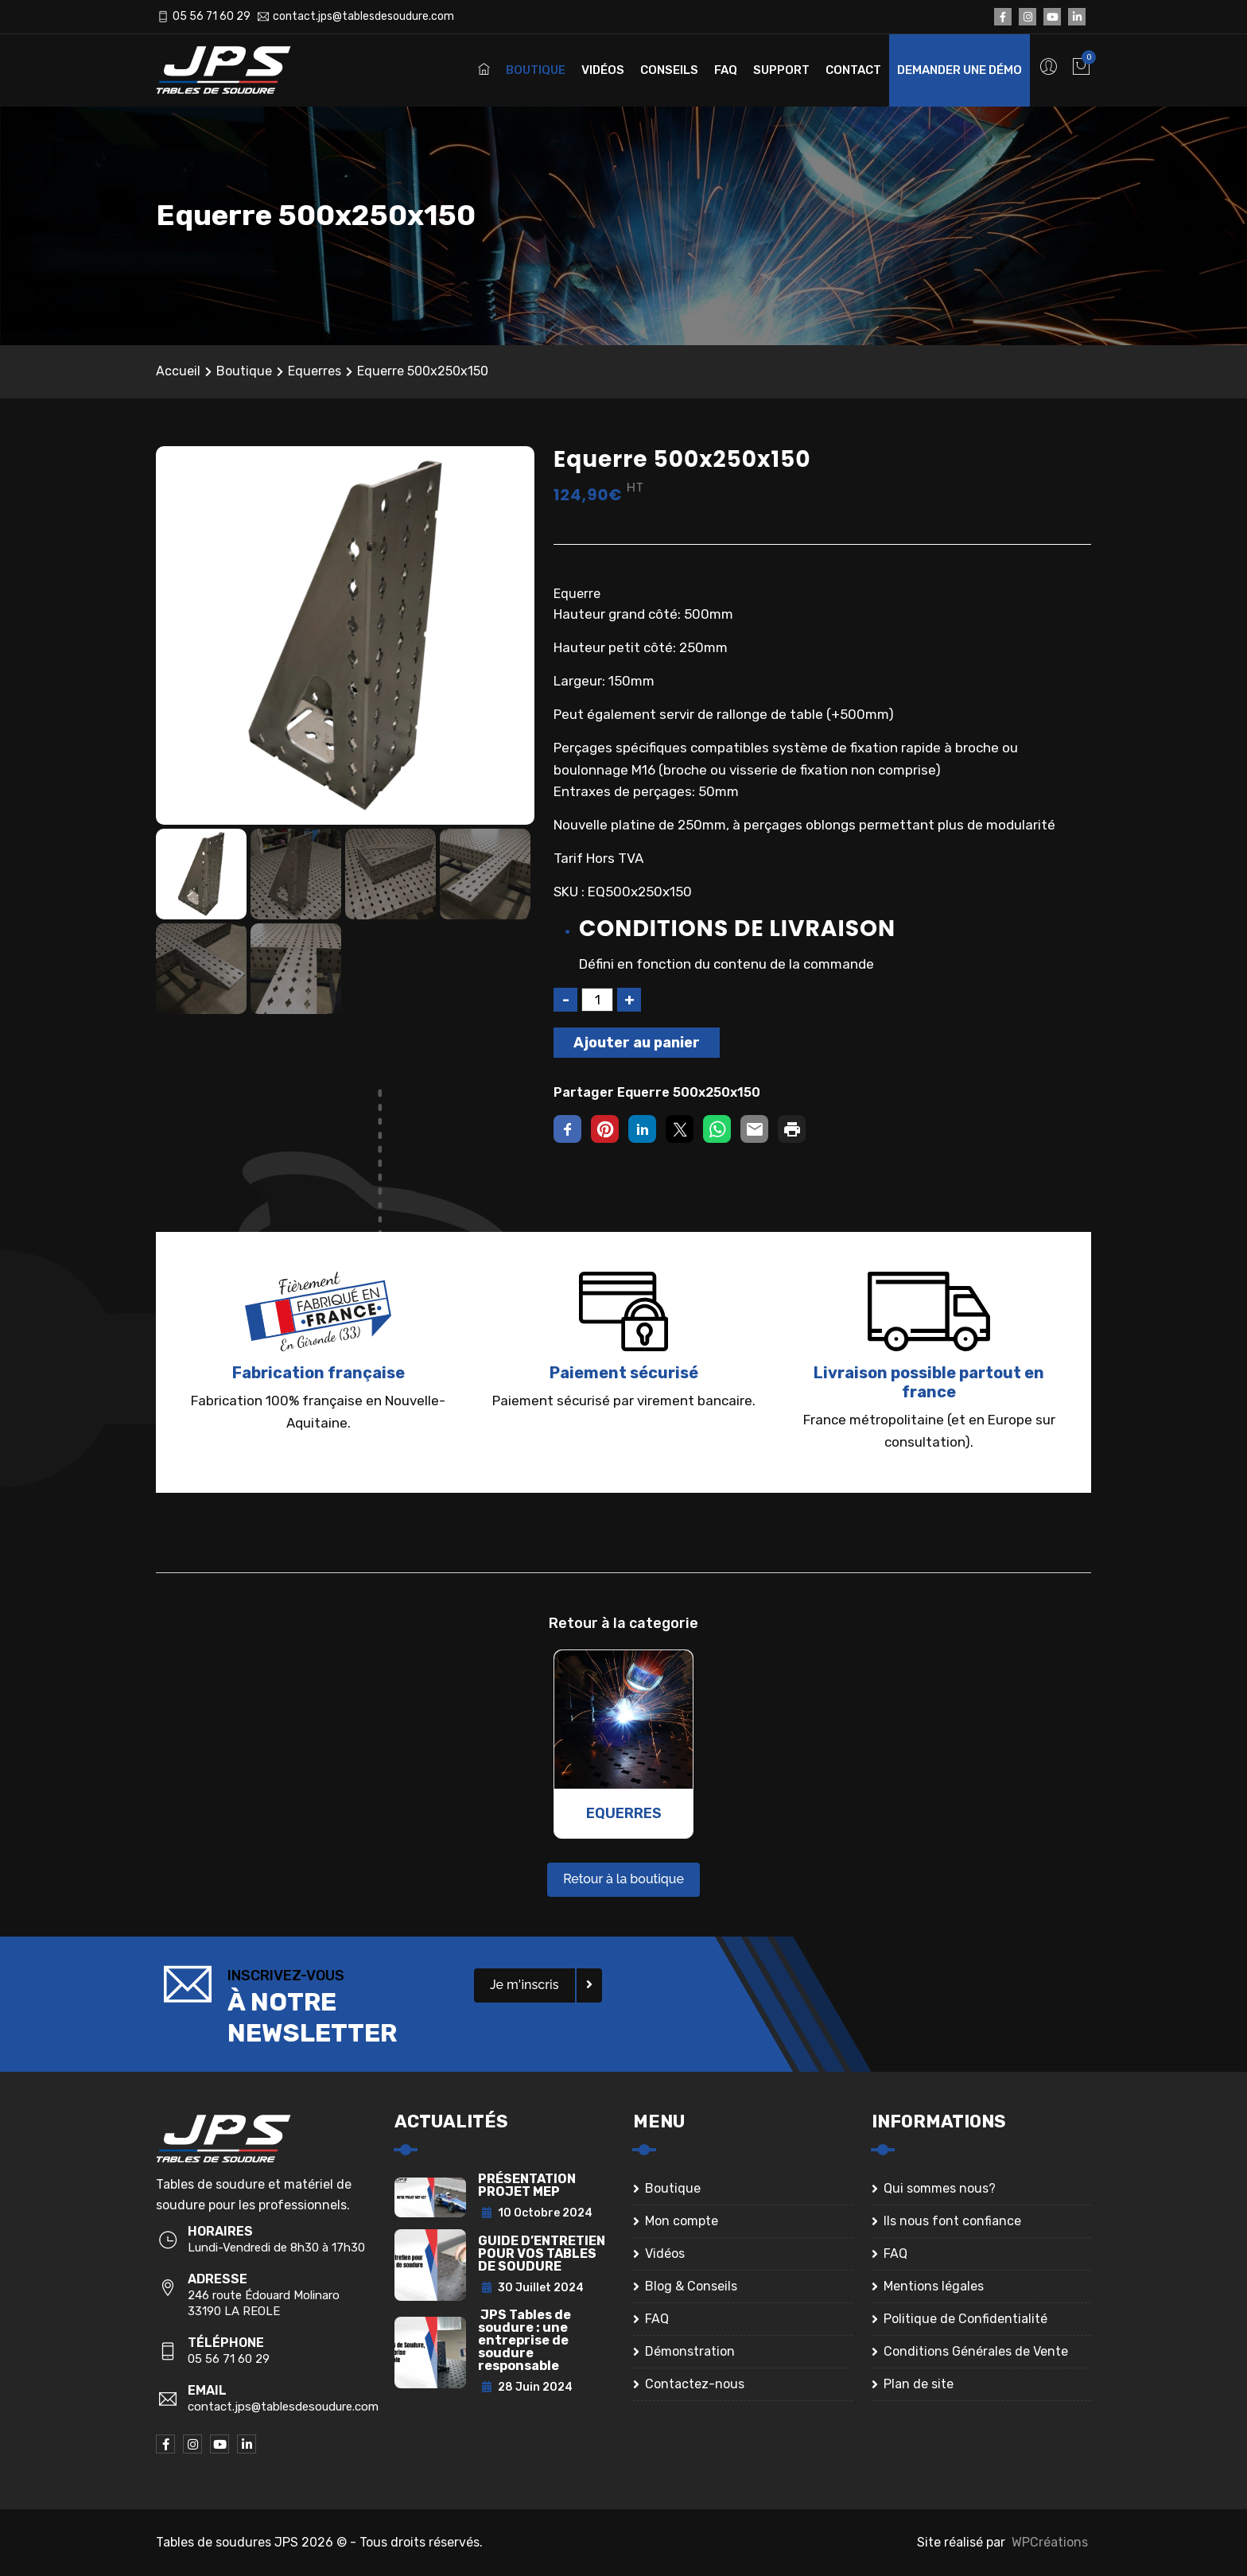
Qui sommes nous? (940, 2188)
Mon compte (681, 2220)
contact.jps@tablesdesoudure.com (363, 16)
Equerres (314, 371)
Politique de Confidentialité (965, 2318)
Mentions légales (934, 2286)
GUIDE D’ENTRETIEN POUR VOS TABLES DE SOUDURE (541, 2253)
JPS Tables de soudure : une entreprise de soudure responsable (524, 2340)
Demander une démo (959, 70)
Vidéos (602, 70)
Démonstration (690, 2351)
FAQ (725, 70)
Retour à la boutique (623, 1878)
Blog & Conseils (691, 2286)
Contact (853, 70)
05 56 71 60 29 (212, 16)
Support (781, 70)
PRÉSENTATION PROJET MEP (527, 2185)
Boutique (535, 70)
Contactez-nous (694, 2383)
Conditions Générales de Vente (976, 2351)
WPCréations (1050, 2542)
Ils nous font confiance (952, 2220)
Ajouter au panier (636, 1042)
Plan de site (919, 2383)
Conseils (669, 70)
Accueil (178, 371)
